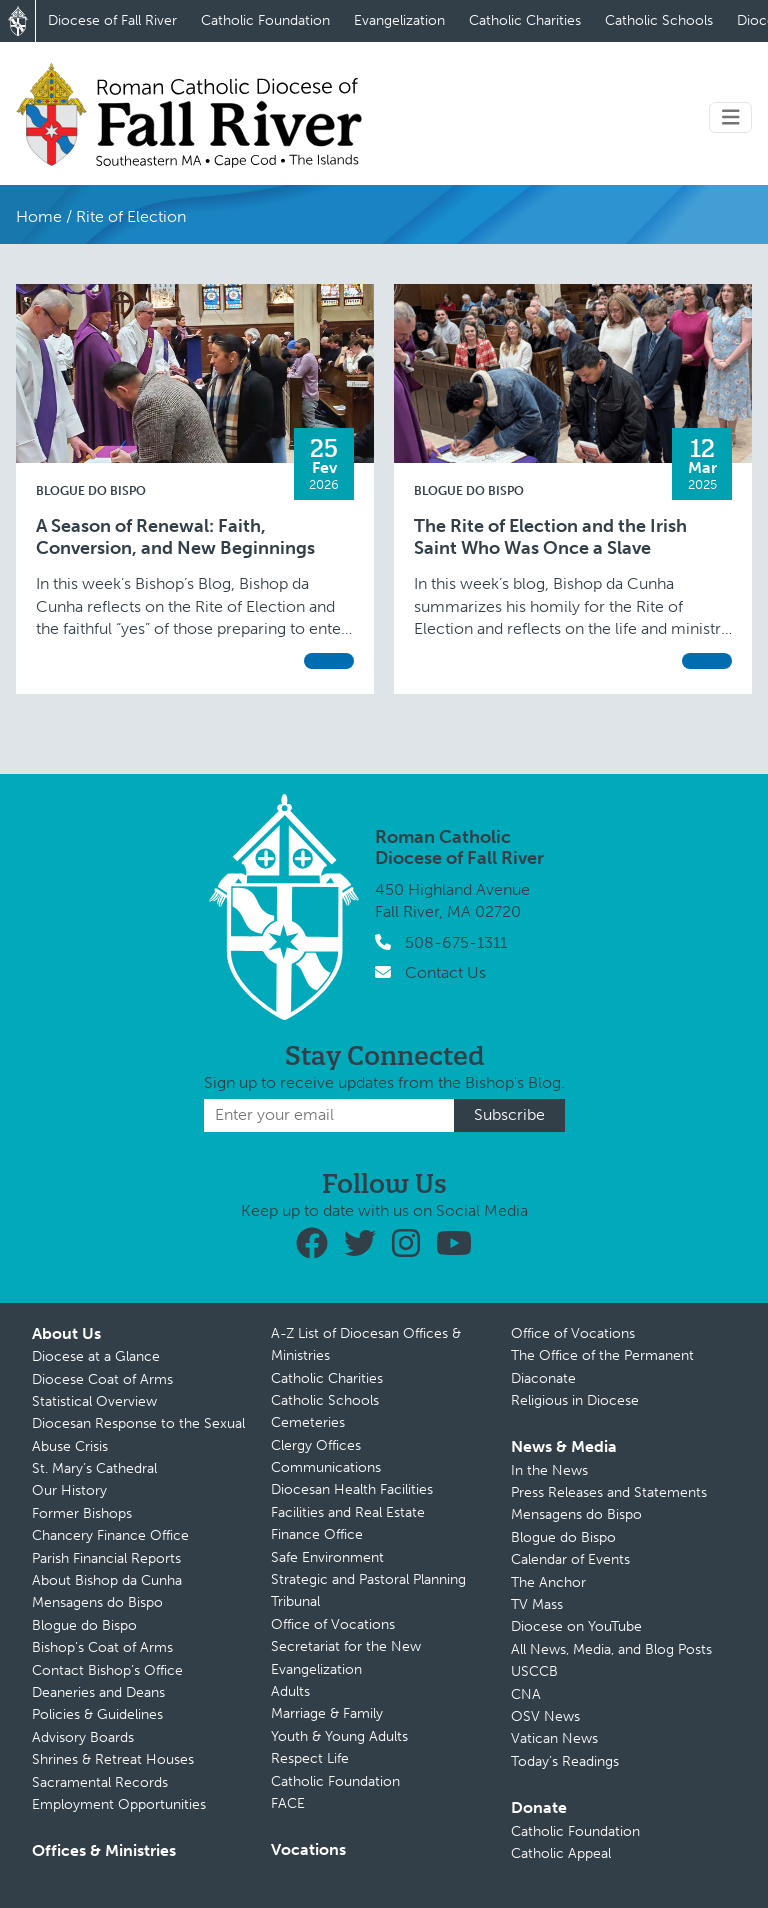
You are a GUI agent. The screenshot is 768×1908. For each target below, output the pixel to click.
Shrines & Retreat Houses (113, 1759)
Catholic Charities (525, 20)
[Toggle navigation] (731, 117)
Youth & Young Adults (339, 1736)
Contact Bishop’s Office (107, 1670)
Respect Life (310, 1758)
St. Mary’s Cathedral (94, 1468)
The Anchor (548, 1582)
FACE (288, 1803)
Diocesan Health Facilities (352, 1489)
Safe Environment (327, 1557)
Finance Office (317, 1534)
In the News (549, 1470)
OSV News (545, 1716)
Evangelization (399, 20)
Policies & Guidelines (97, 1714)
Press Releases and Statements (609, 1492)
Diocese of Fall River (112, 20)
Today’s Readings (565, 1761)
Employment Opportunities (119, 1804)
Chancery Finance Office (110, 1535)
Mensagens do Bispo (97, 1602)
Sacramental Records (100, 1782)
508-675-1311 (456, 942)
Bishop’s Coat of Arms (102, 1647)
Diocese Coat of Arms (102, 1379)
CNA (526, 1694)
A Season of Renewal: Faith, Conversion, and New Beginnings (175, 537)
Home (39, 216)
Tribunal (295, 1601)
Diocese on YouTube (576, 1626)
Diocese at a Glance (96, 1356)
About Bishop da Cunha (107, 1580)
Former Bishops (82, 1513)
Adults (290, 1691)
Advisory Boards (83, 1737)
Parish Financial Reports (106, 1558)
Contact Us (445, 972)
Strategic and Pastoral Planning (368, 1579)
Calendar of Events (570, 1559)
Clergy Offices (316, 1445)
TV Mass (537, 1604)
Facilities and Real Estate (348, 1512)
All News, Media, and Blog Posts (611, 1649)
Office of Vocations (333, 1624)
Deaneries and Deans (98, 1692)
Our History (69, 1490)
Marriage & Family (327, 1713)
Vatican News (554, 1738)
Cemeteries (308, 1422)
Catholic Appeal (561, 1853)
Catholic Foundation (265, 20)
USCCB (534, 1671)
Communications (326, 1467)
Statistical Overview (94, 1401)
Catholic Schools (659, 20)
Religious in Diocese (575, 1400)
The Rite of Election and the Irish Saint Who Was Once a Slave (550, 537)
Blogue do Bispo (91, 491)
